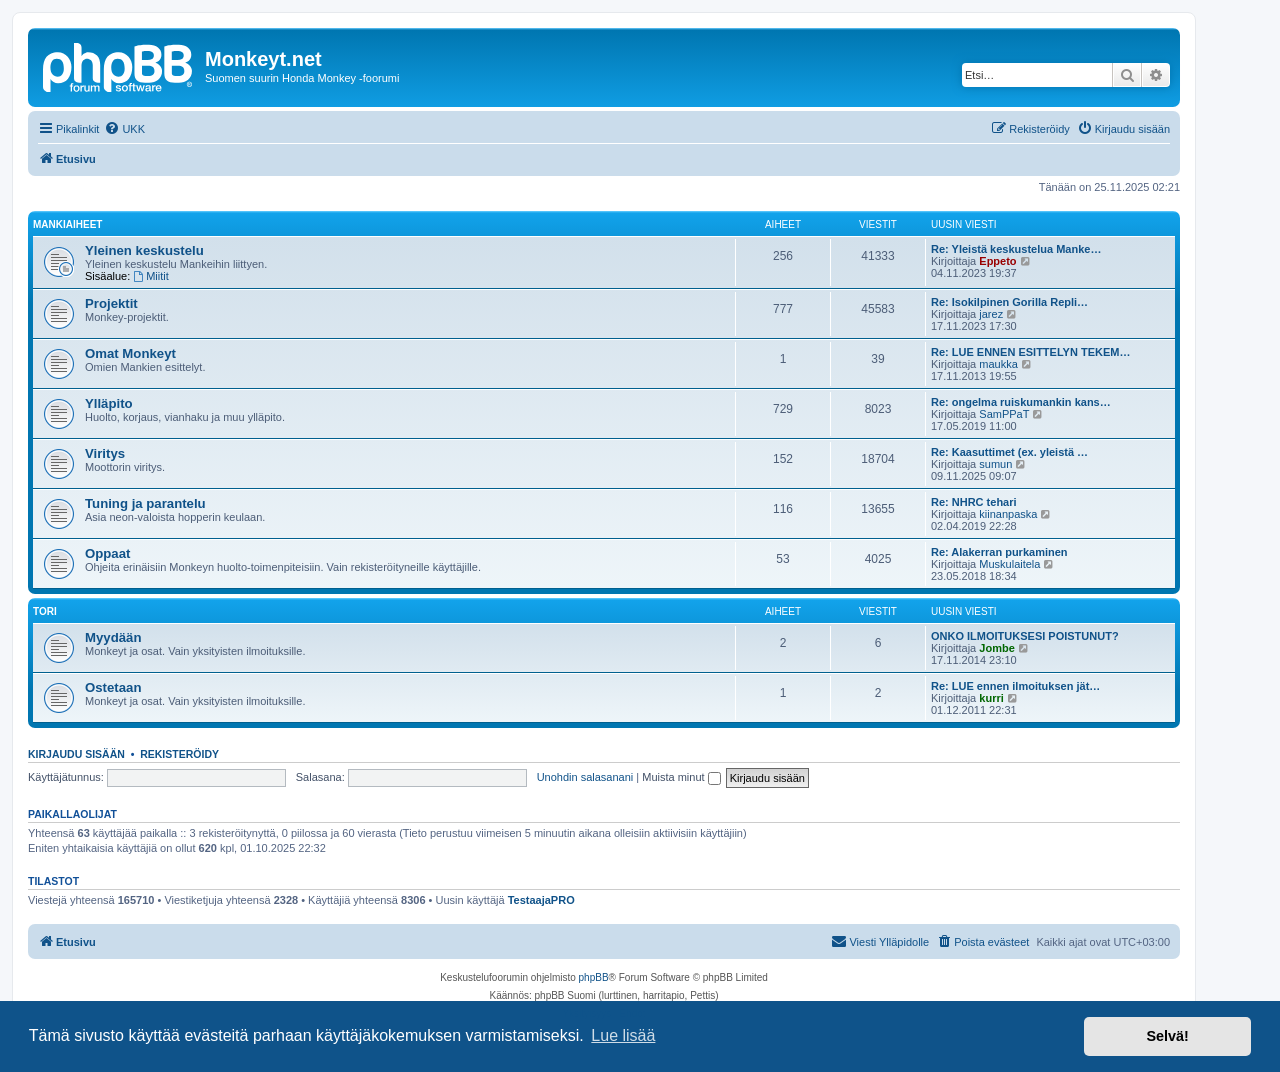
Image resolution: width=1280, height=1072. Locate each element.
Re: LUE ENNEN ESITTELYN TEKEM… (1030, 352)
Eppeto (997, 261)
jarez (991, 314)
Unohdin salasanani (585, 777)
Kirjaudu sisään (76, 754)
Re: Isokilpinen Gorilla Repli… (1009, 302)
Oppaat (107, 553)
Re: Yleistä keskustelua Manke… (1016, 249)
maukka (998, 364)
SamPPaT (1004, 414)
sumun (995, 464)
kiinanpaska (1008, 514)
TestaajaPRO (541, 900)
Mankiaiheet (67, 224)
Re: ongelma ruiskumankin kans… (1021, 402)
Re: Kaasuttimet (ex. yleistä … (1009, 452)
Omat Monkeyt (130, 353)
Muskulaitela (1009, 564)
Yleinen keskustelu (144, 250)
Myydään (113, 637)
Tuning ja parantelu (145, 503)
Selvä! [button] (1167, 1036)
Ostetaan (113, 687)
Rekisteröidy (179, 754)
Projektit (111, 303)
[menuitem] (124, 129)
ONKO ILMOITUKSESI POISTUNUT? (1025, 636)
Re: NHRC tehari (974, 502)
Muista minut (681, 777)
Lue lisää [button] (623, 1035)
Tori (45, 611)
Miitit (150, 276)
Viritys (105, 453)
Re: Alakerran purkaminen (999, 552)
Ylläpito (109, 403)
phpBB (594, 977)
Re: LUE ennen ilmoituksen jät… (1015, 686)
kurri (991, 698)
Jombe (996, 648)
